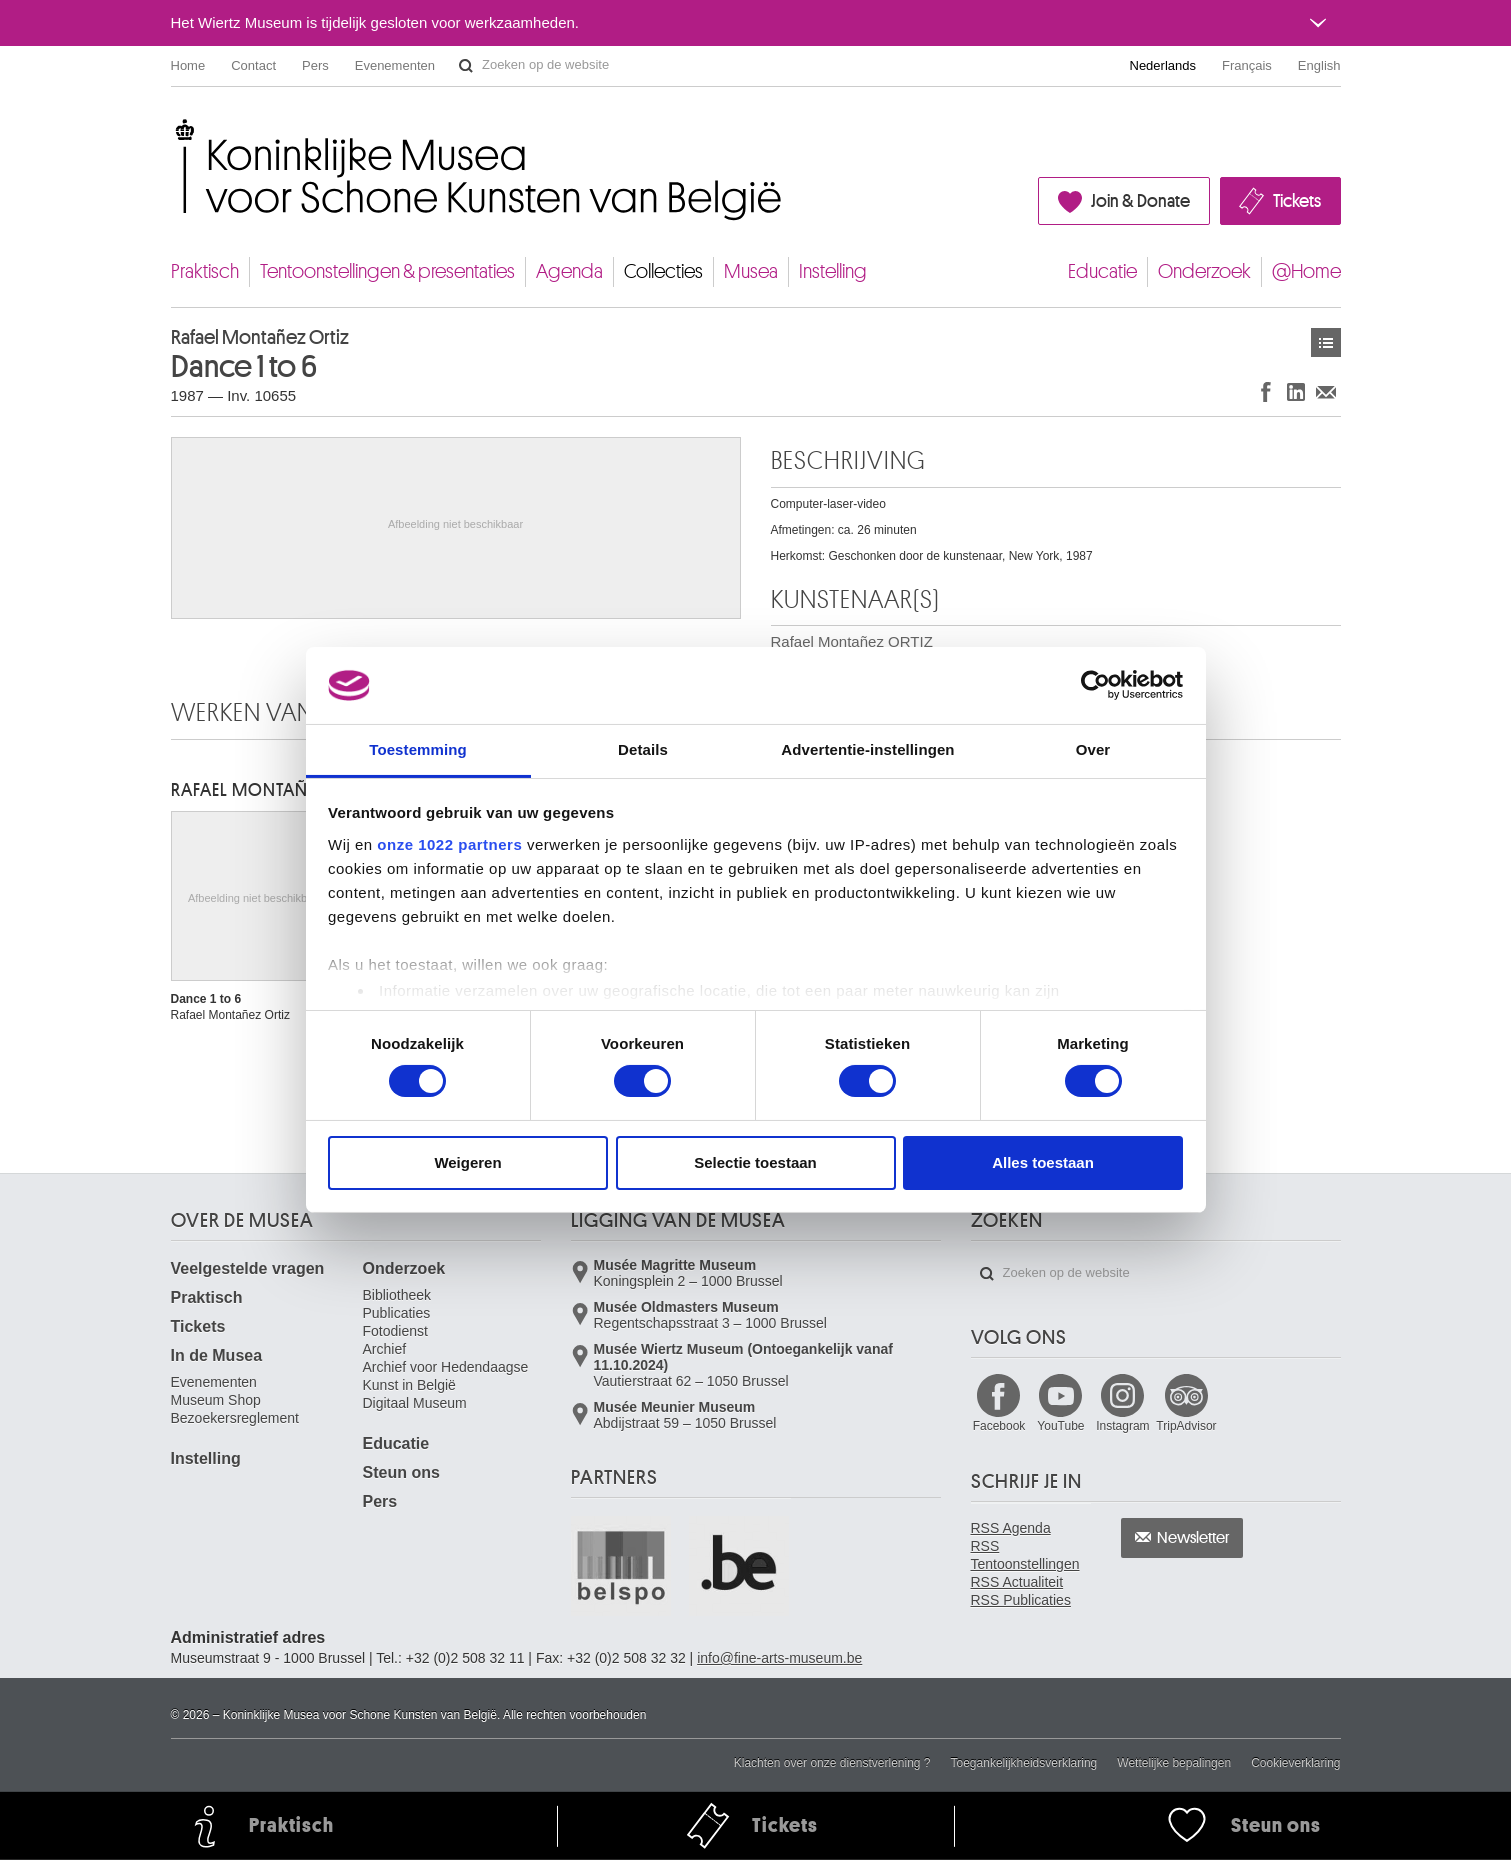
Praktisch (205, 271)
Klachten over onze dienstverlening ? (832, 1763)
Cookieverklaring (1295, 1763)
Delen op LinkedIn (1296, 391)
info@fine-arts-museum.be (779, 1658)
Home (188, 65)
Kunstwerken (1326, 342)
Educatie (1102, 271)
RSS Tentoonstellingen (1025, 1555)
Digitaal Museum (415, 1403)
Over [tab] (1093, 749)
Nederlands (1163, 65)
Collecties (663, 271)
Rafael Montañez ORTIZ (276, 790)
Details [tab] (643, 749)
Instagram (1122, 1426)
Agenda (569, 271)
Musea (751, 271)
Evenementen (395, 65)
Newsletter (1193, 1538)
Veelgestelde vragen (248, 1268)
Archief (385, 1349)
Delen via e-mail (1326, 391)
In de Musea (217, 1355)
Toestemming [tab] (418, 749)
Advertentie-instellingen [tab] (867, 749)
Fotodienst (395, 1331)
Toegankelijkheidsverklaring (1024, 1763)
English (1319, 65)
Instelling (833, 271)
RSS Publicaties (1021, 1600)
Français (1247, 65)
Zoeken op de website (466, 66)
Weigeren (467, 1162)
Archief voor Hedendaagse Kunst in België (446, 1376)
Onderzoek (1204, 271)
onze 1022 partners (449, 844)
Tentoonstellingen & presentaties (387, 271)
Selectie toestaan (755, 1162)
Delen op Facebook (1266, 391)
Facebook (999, 1426)
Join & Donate (1140, 201)
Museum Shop (216, 1400)
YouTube (1060, 1426)
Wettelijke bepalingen (1174, 1763)
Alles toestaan (1043, 1162)
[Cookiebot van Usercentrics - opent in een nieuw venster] (1095, 685)
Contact (253, 65)
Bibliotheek (397, 1295)
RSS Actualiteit (1017, 1582)
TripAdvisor (1186, 1426)
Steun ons (401, 1472)
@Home (1306, 271)
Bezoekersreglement (235, 1418)
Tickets (1297, 201)
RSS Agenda (1011, 1528)
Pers (315, 65)
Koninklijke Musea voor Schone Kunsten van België (175, 129)
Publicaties (397, 1313)
